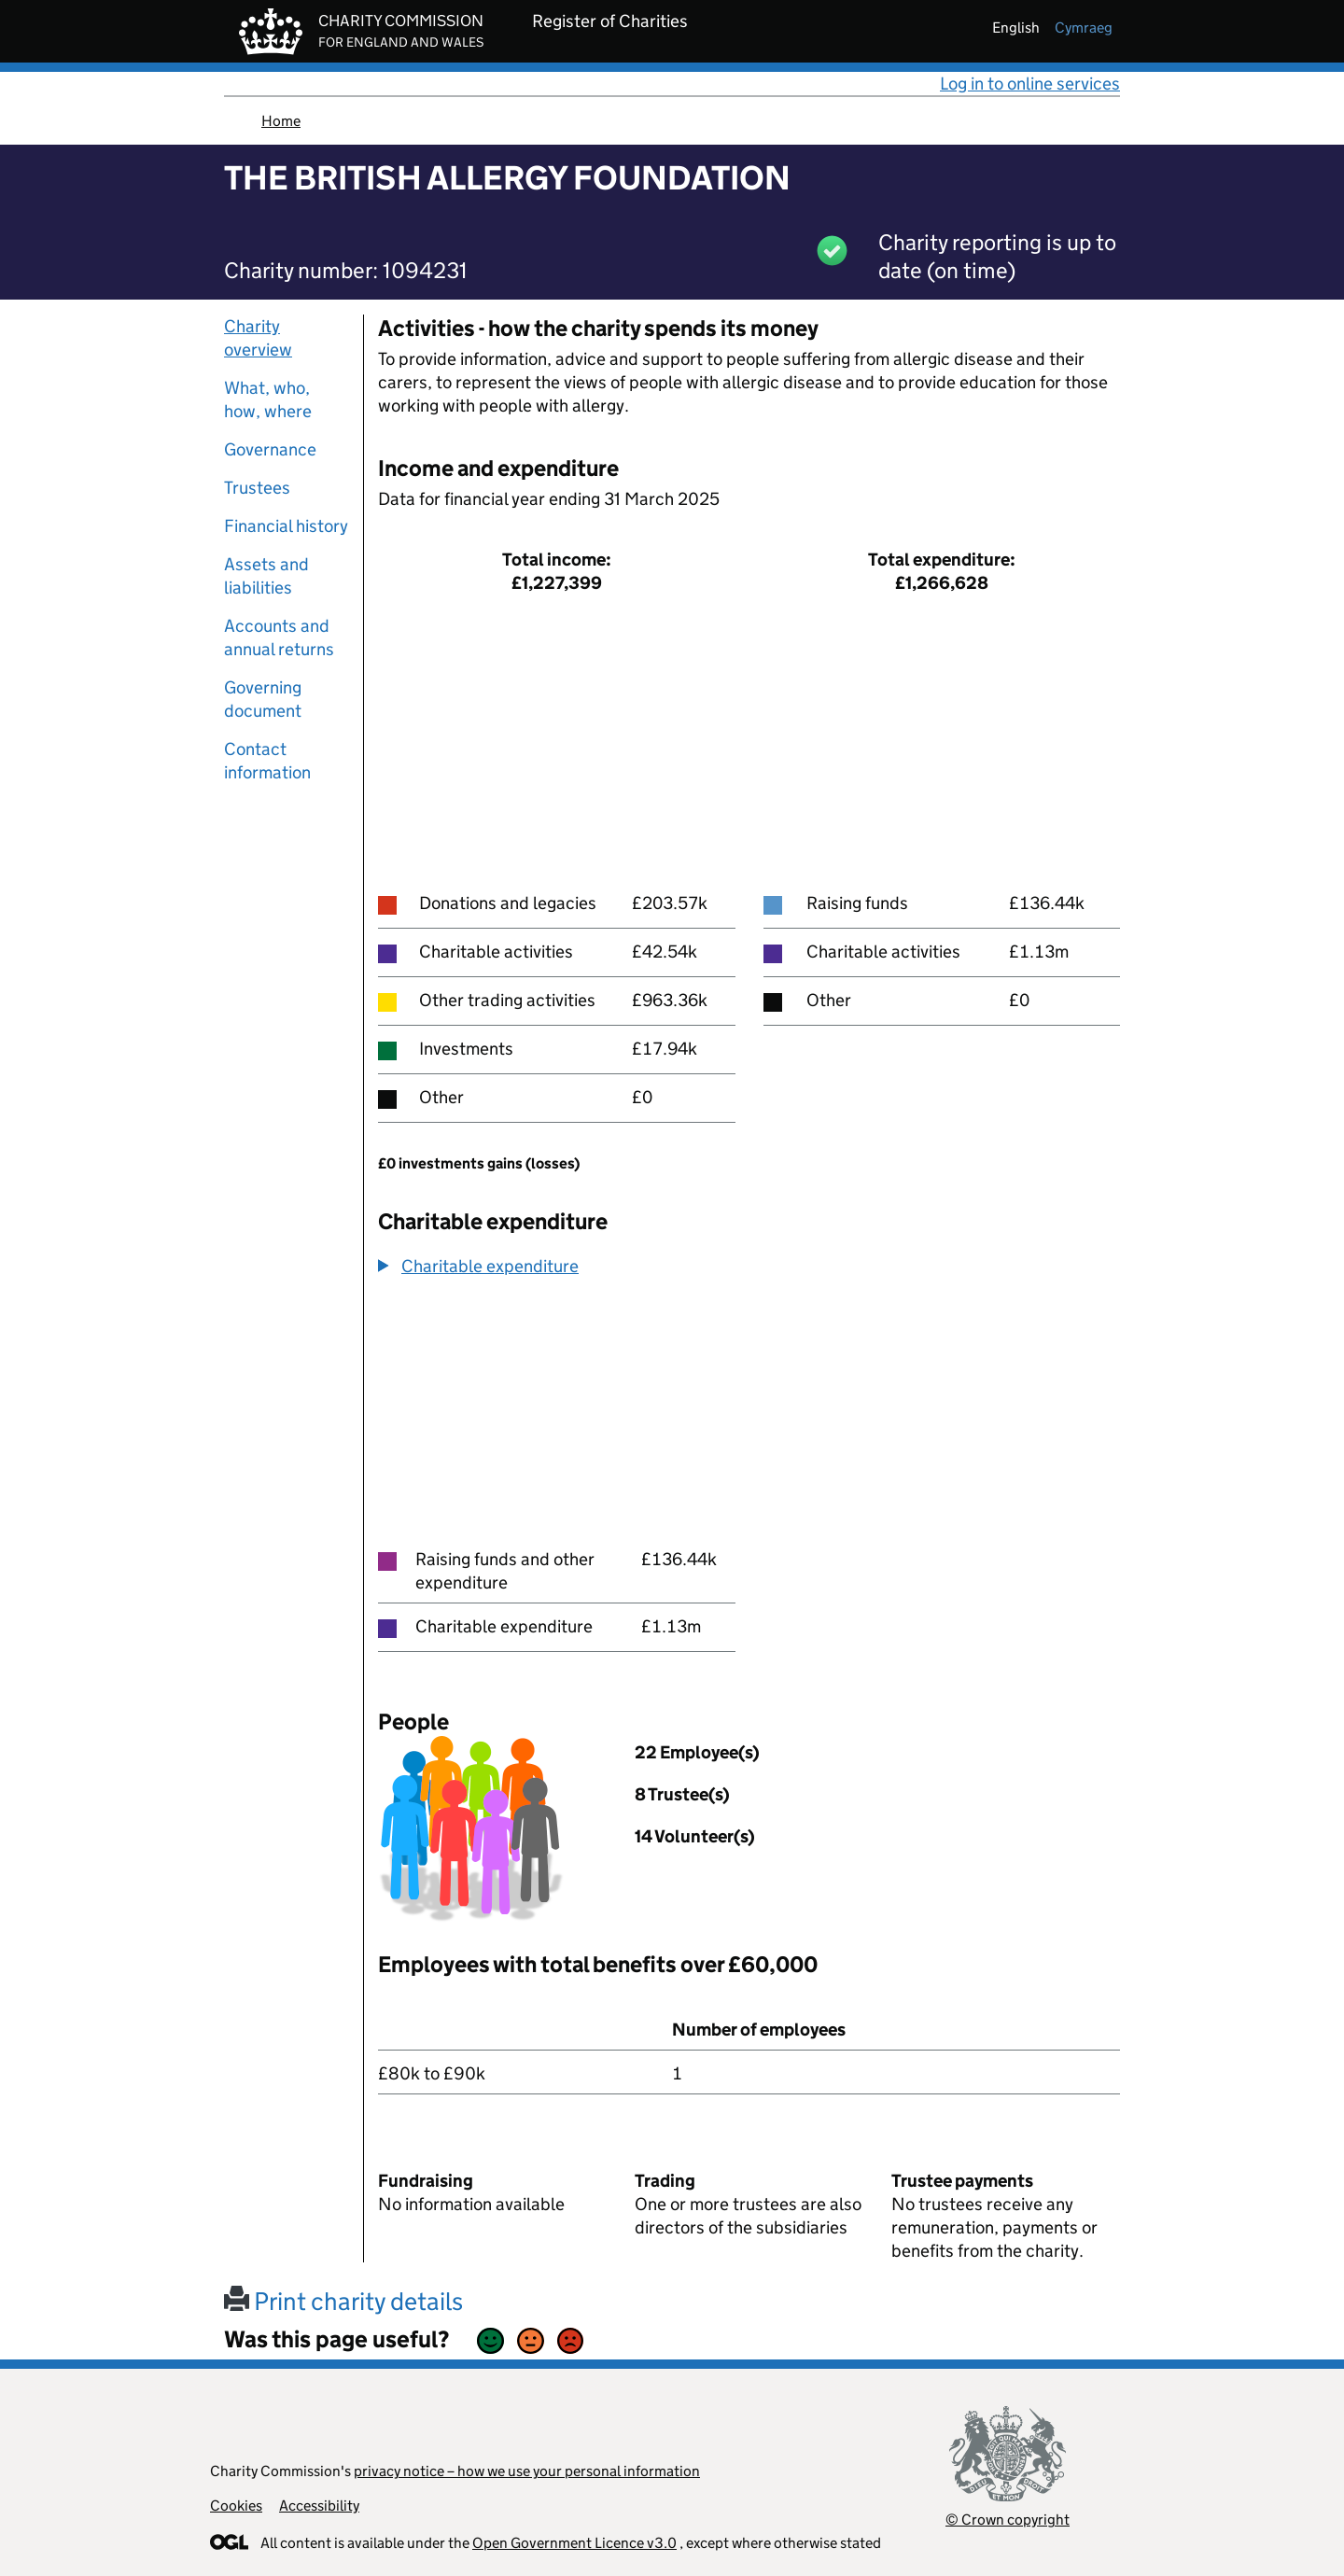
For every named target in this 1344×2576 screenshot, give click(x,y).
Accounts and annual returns (279, 637)
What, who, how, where (268, 399)
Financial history (286, 526)
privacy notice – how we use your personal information (527, 2471)
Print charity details (343, 2301)
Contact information (267, 760)
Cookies (236, 2505)
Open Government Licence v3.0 (574, 2543)
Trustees (257, 487)
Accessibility (319, 2505)
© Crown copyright (1007, 2519)
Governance (270, 449)
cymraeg (1084, 27)
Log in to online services (1030, 83)
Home (281, 121)
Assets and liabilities (266, 575)
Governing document (262, 699)
